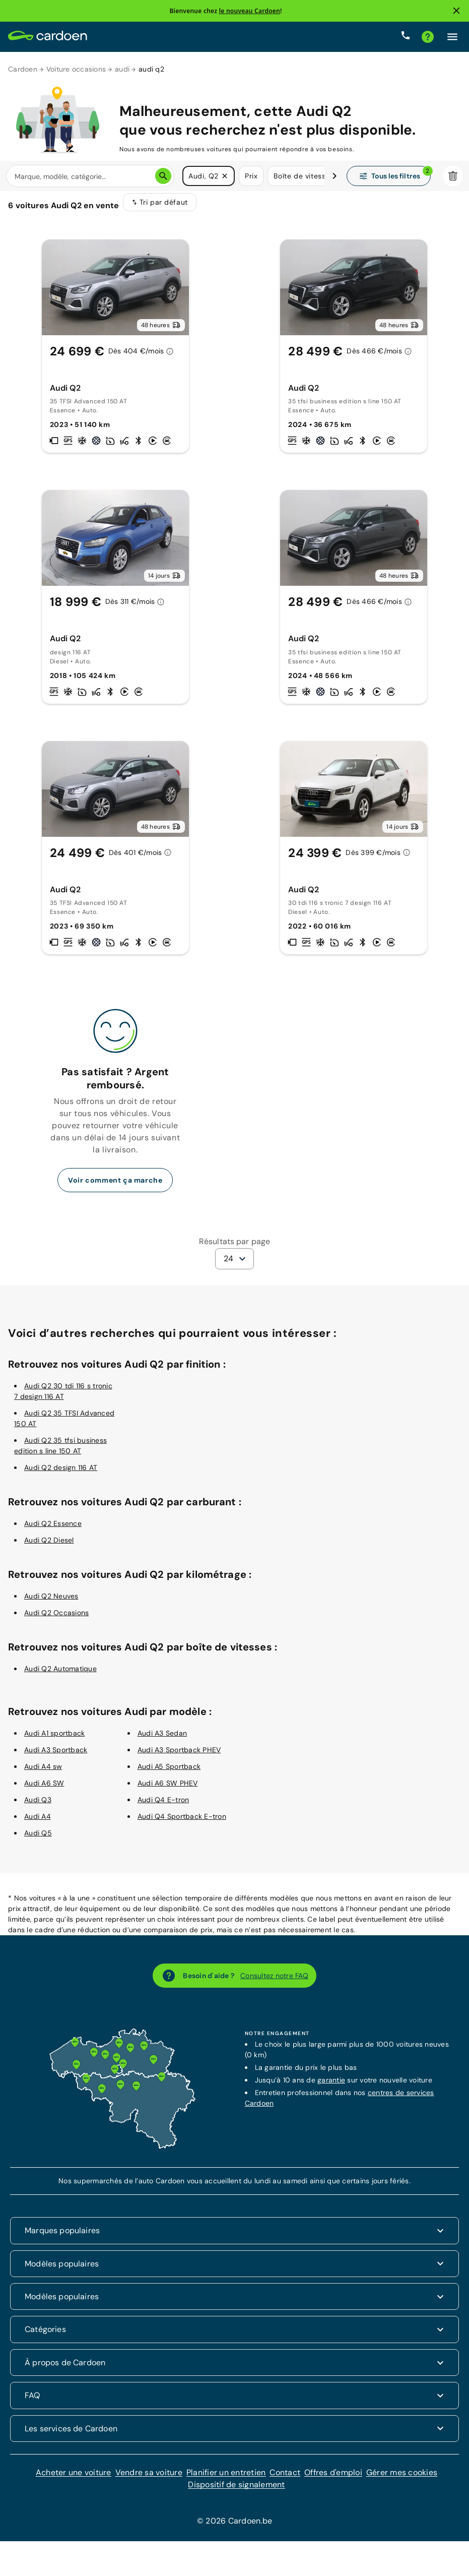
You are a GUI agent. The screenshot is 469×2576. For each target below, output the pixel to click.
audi (122, 69)
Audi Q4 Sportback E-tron (182, 1822)
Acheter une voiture (73, 2479)
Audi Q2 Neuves (51, 1602)
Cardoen (22, 69)
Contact (285, 2479)
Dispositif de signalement (236, 2491)
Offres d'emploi (333, 2479)
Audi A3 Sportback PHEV (179, 1756)
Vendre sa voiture (148, 2479)
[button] (225, 176)
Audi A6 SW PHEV (168, 1789)
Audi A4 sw (43, 1772)
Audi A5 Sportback (169, 1772)
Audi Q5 (38, 1839)
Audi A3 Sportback (55, 1756)
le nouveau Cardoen (249, 11)
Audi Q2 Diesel (49, 1546)
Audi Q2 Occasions (56, 1619)
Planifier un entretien (226, 2479)
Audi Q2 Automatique (60, 1675)
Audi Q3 (37, 1806)
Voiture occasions (76, 69)
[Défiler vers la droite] (334, 176)
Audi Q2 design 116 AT (60, 1474)
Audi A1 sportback (54, 1739)
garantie (331, 2086)
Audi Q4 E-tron (163, 1806)
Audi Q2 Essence (53, 1530)
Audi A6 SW (44, 1789)
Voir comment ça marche (115, 1186)
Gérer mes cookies (401, 2479)
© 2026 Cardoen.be (234, 2527)
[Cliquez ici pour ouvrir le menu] (452, 36)
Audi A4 (37, 1822)
